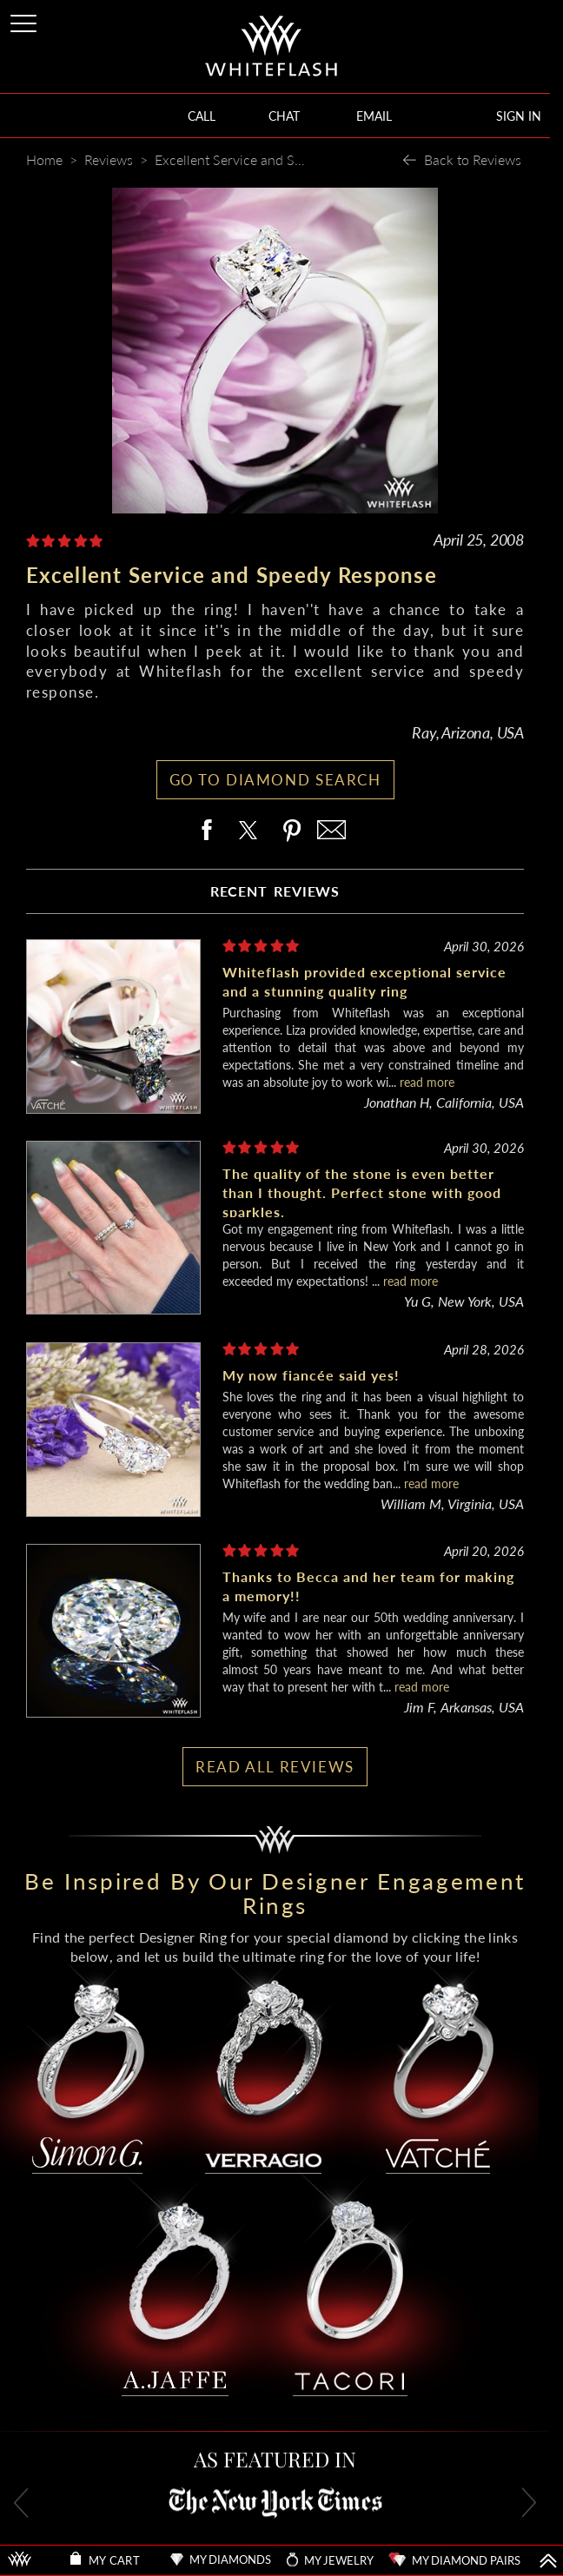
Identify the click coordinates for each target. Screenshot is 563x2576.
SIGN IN (518, 116)
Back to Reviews (472, 159)
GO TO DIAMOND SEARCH (275, 780)
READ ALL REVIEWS (274, 1767)
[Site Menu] (25, 20)
